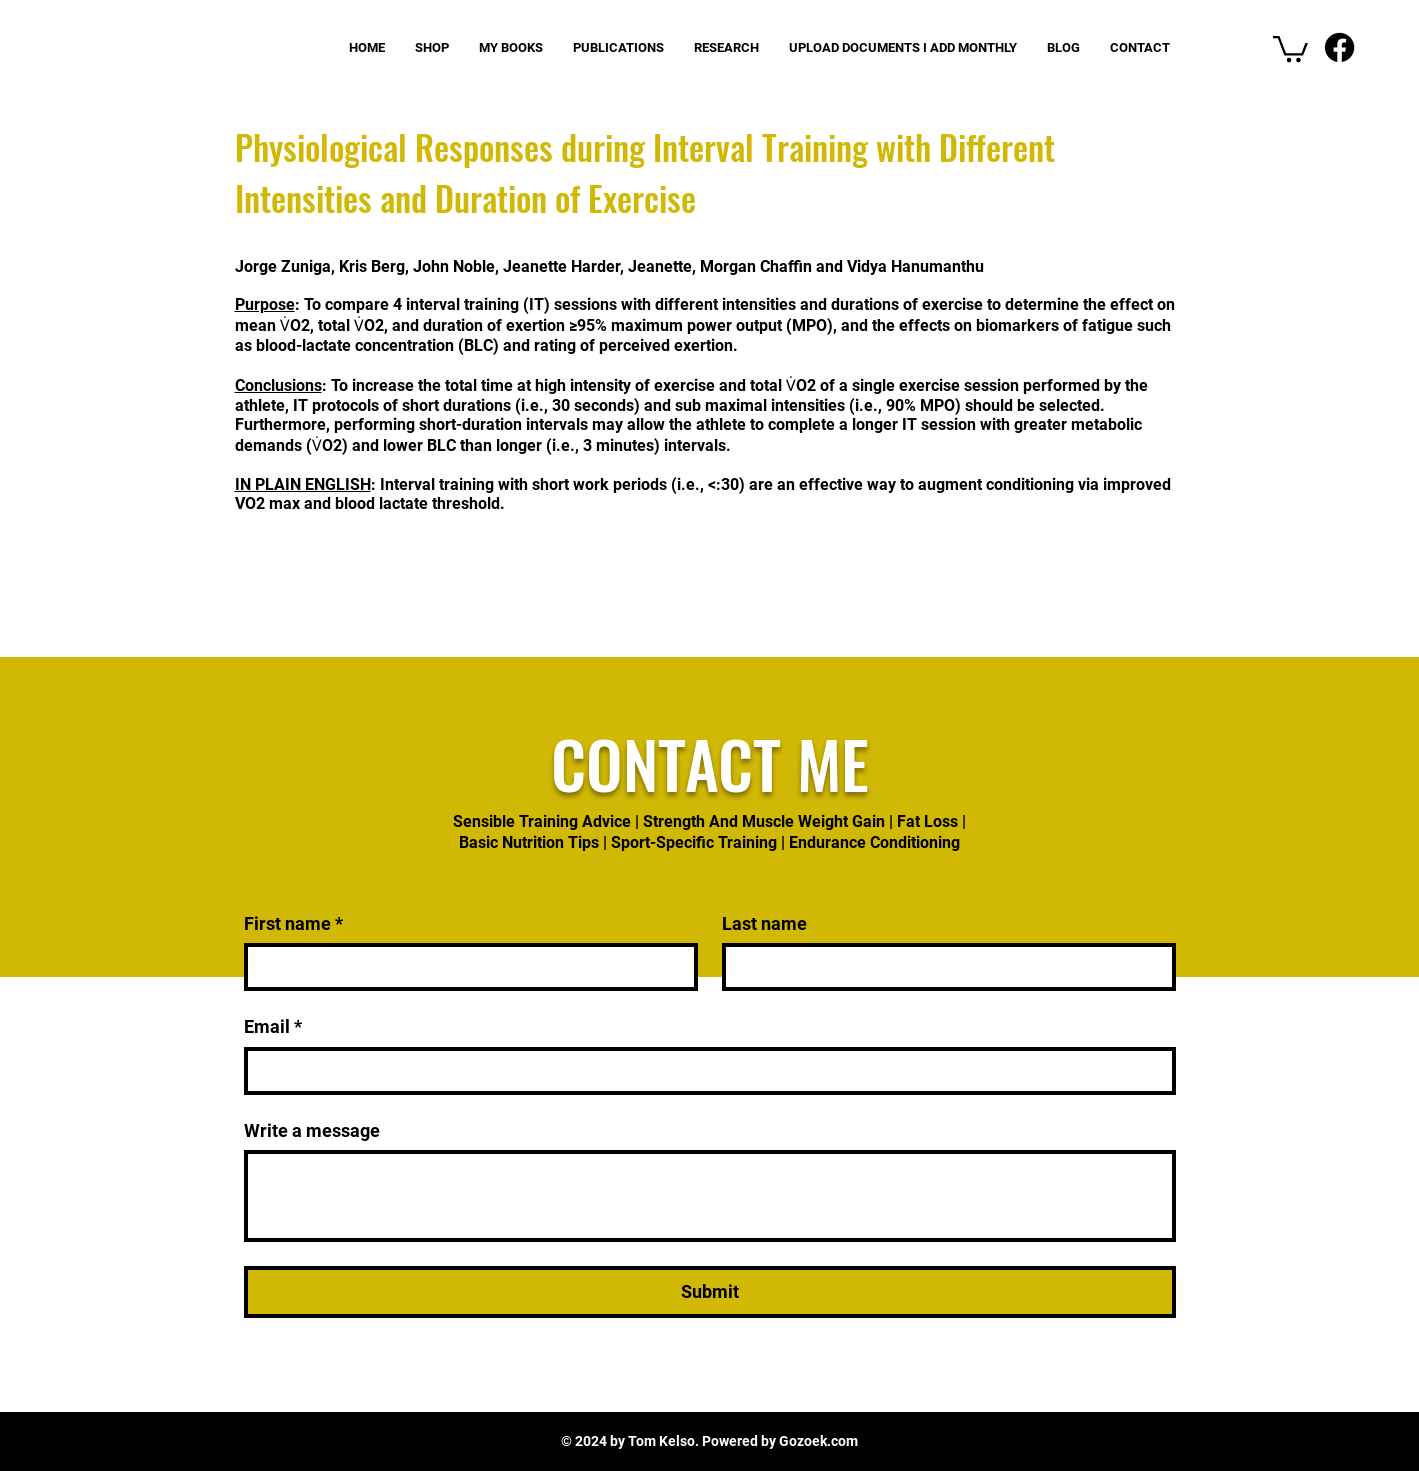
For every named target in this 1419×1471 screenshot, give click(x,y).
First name (293, 923)
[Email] (704, 1071)
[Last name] (943, 967)
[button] (1290, 47)
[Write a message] (710, 1196)
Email (273, 1026)
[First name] (465, 967)
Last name (764, 923)
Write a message (312, 1130)
